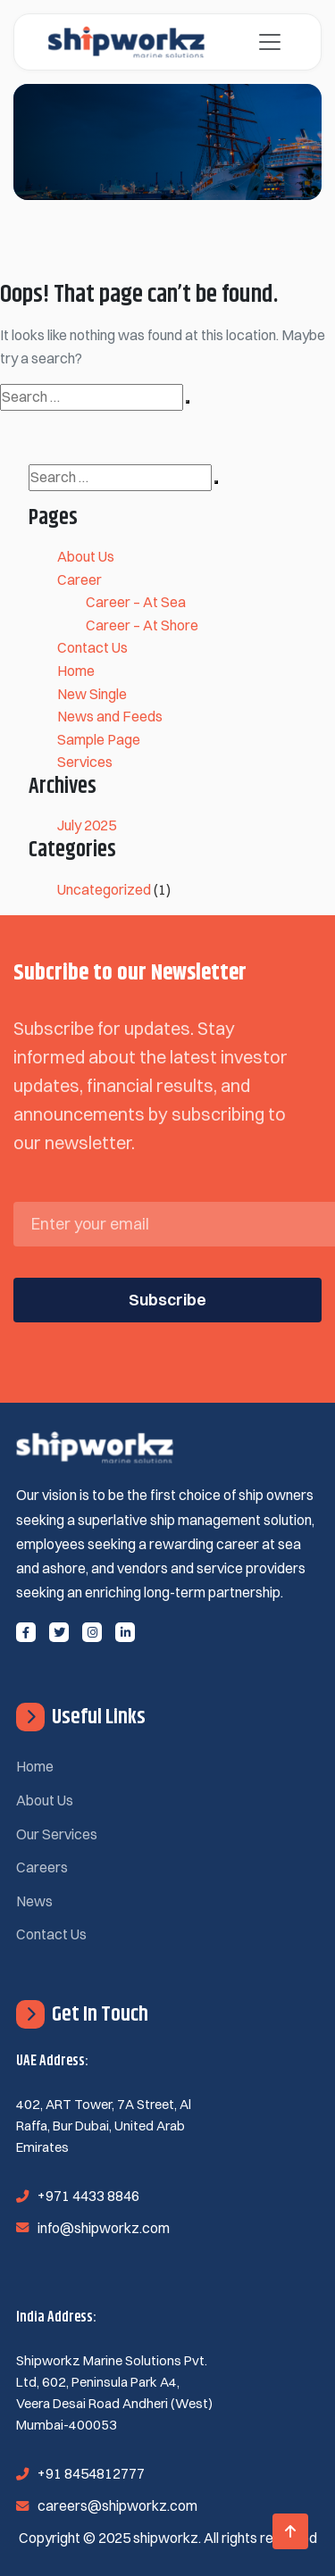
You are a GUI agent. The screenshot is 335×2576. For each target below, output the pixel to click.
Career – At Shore (142, 625)
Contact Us (92, 647)
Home (76, 670)
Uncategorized (104, 889)
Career (79, 579)
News (34, 1901)
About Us (85, 556)
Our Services (56, 1834)
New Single (92, 694)
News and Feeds (110, 716)
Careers (42, 1867)
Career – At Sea (136, 602)
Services (85, 762)
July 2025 (86, 825)
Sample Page (98, 739)
